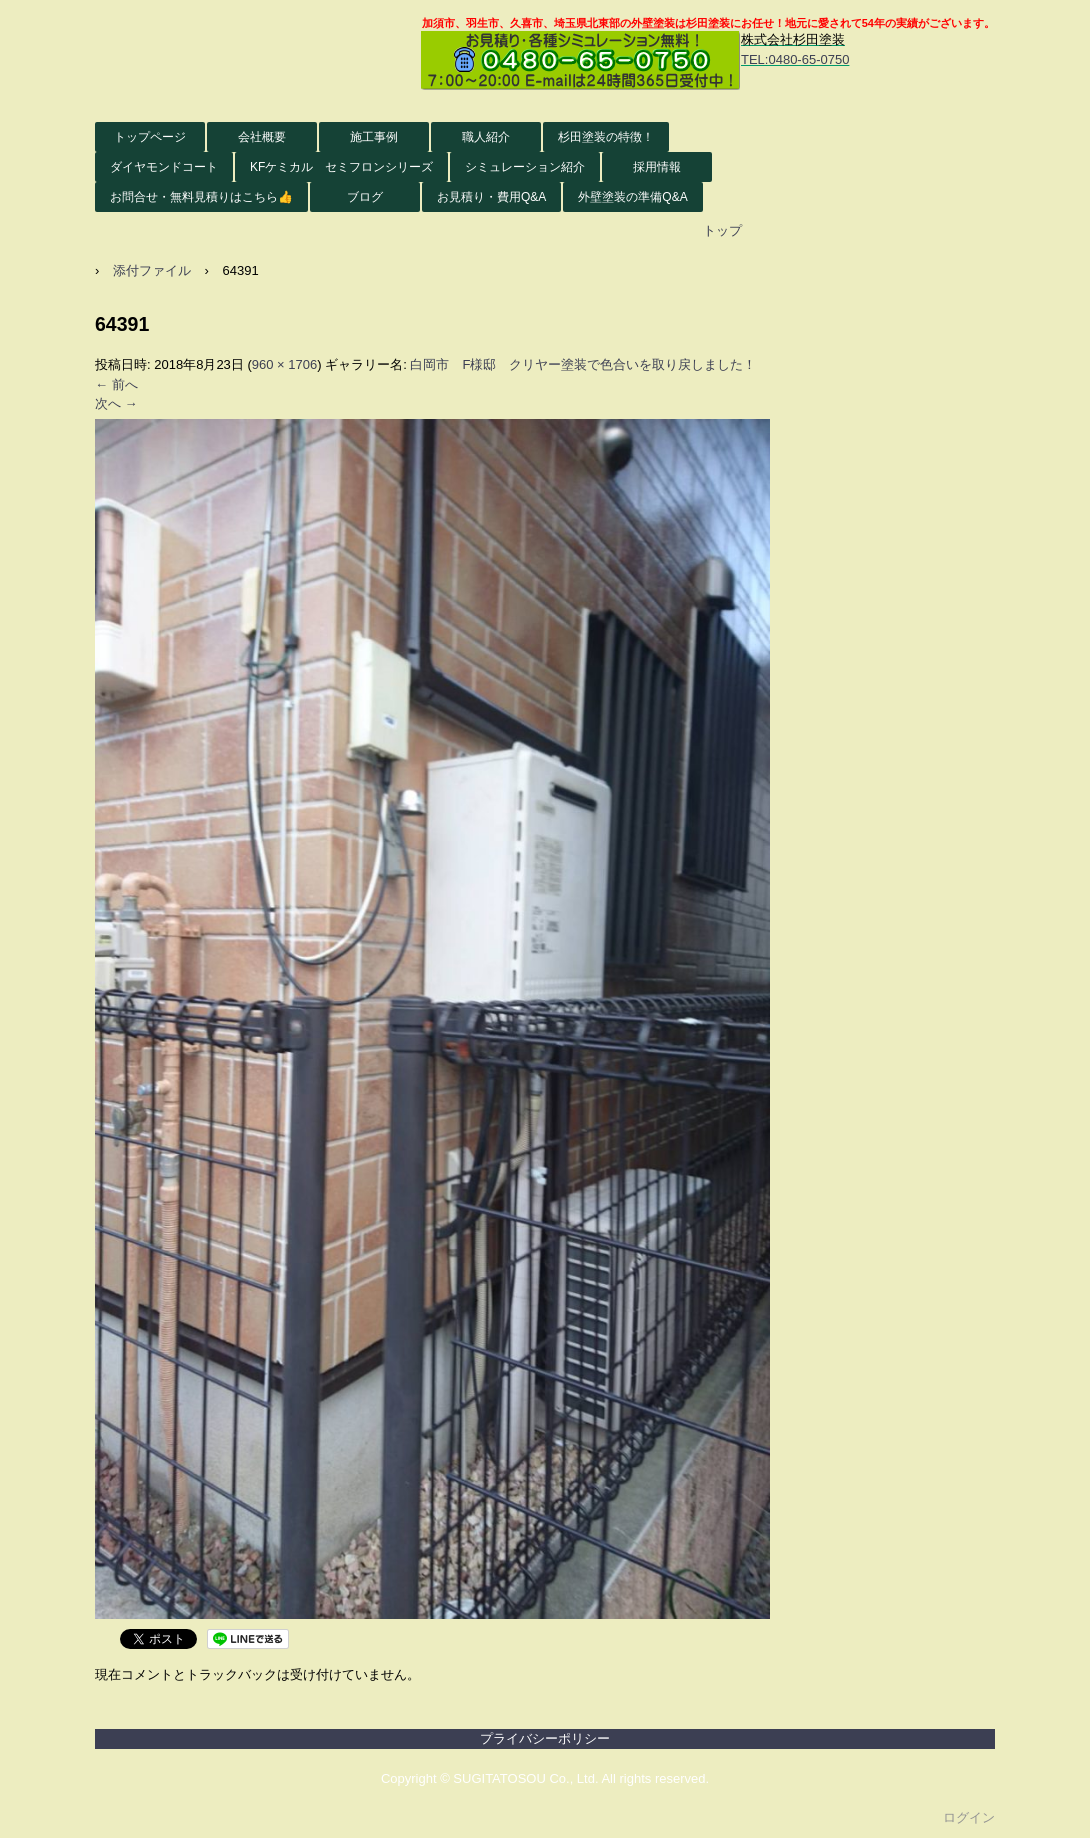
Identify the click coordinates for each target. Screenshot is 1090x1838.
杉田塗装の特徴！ (606, 137)
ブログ (365, 197)
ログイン (969, 1817)
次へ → (116, 403)
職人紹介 (486, 137)
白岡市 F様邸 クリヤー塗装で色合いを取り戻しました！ (583, 364)
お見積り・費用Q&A (491, 197)
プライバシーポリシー (545, 1738)
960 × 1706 (284, 364)
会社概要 (262, 137)
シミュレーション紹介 (525, 167)
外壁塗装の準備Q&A (632, 197)
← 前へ (116, 384)
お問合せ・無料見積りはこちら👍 (201, 197)
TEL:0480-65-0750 (795, 59)
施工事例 (374, 137)
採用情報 (657, 167)
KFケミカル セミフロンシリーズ (341, 167)
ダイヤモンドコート (164, 167)
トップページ (150, 137)
